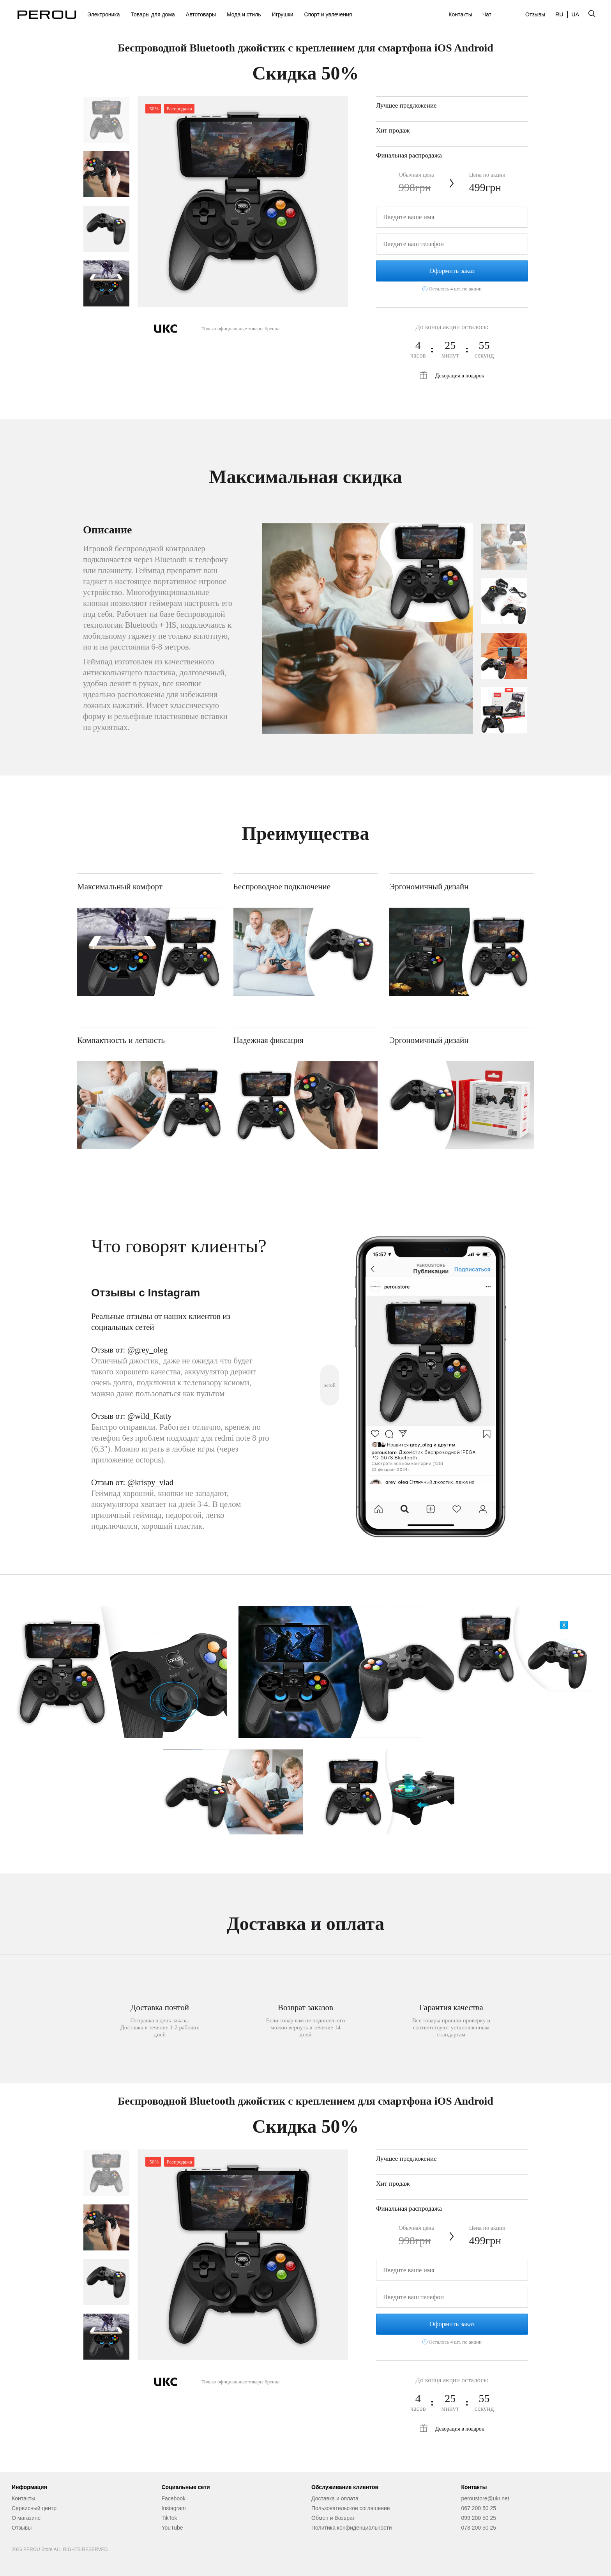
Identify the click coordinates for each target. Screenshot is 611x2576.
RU (559, 14)
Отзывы (535, 14)
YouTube (172, 2528)
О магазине (26, 2518)
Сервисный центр (34, 2508)
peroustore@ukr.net (485, 2498)
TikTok (169, 2518)
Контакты (460, 14)
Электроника (103, 14)
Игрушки (282, 14)
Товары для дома (153, 14)
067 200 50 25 (478, 2508)
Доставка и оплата (334, 2498)
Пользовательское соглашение (350, 2508)
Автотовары (201, 14)
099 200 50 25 (478, 2518)
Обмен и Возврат (333, 2518)
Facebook (173, 2498)
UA (575, 14)
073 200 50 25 (478, 2528)
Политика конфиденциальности (351, 2528)
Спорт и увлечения (328, 14)
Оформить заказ (452, 270)
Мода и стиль (244, 14)
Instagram (174, 2508)
